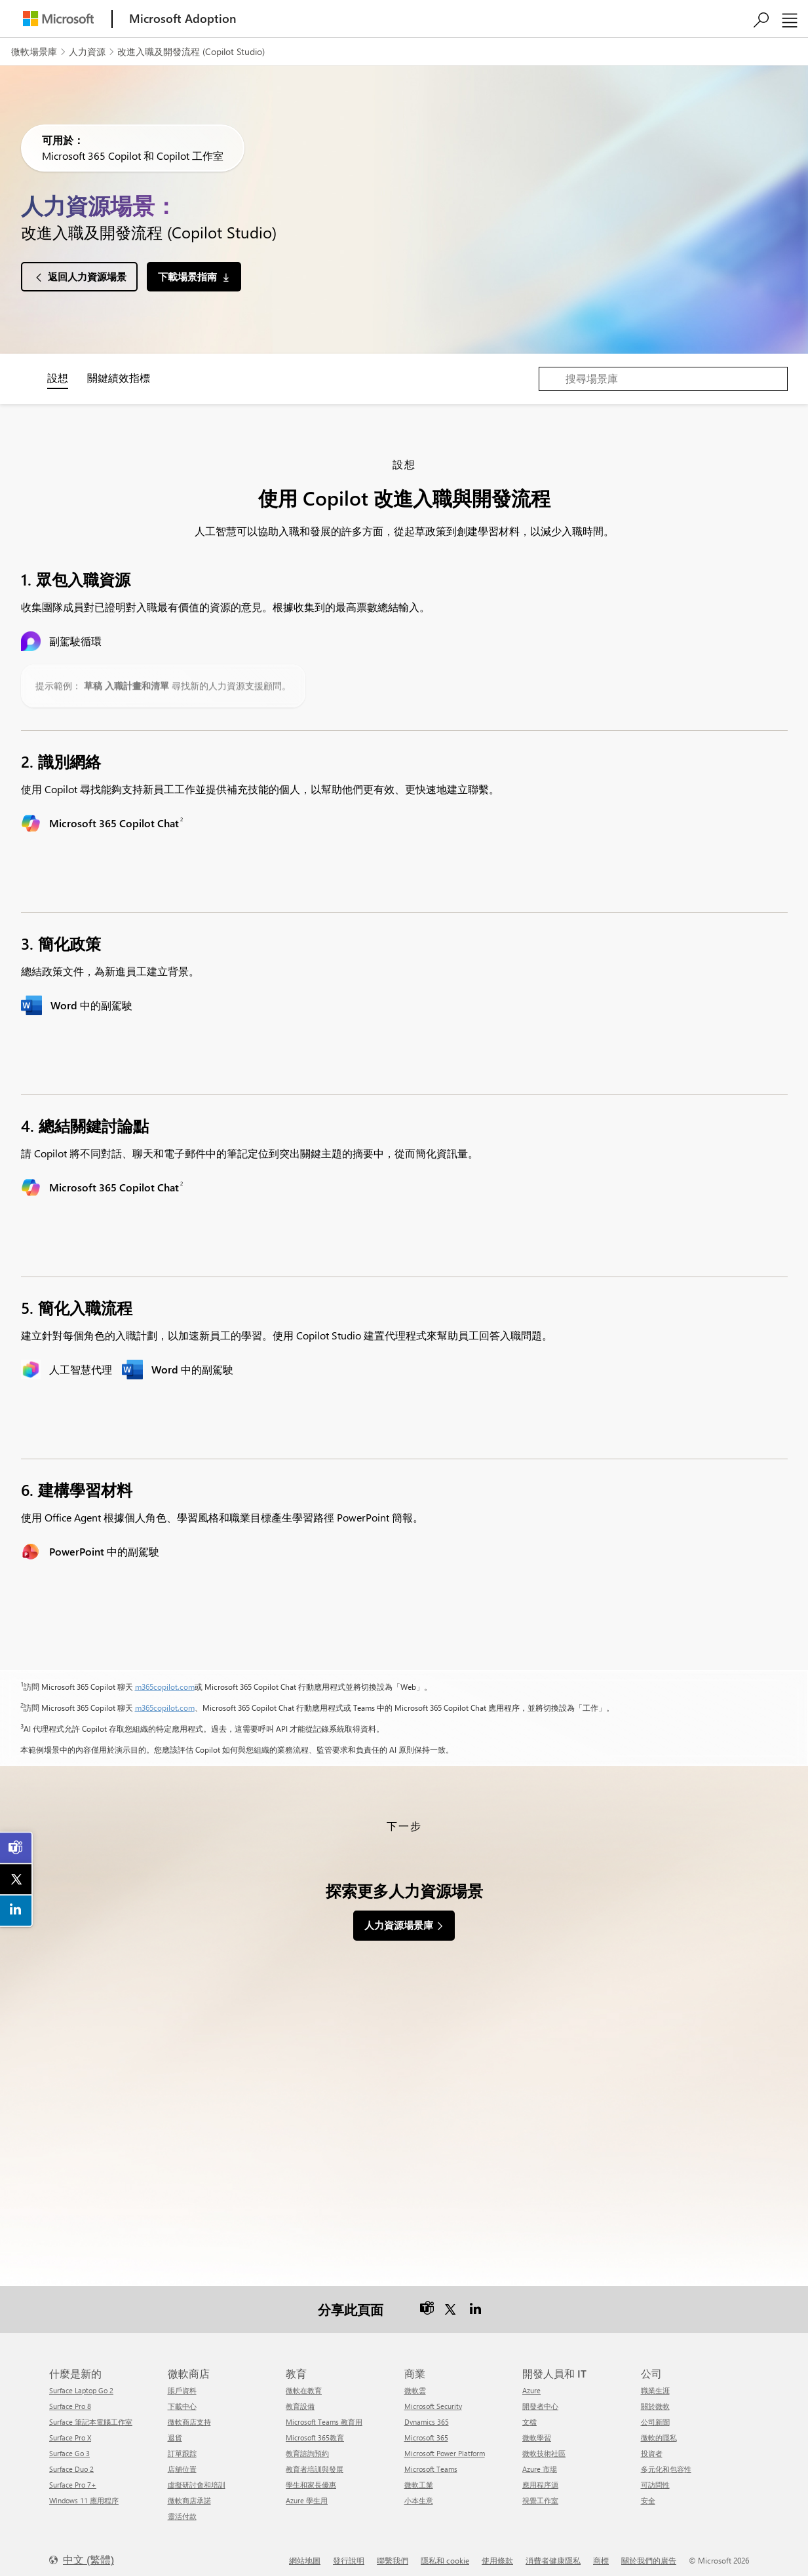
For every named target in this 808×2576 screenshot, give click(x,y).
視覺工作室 (540, 2492)
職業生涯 (655, 2382)
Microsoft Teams (430, 2461)
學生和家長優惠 (311, 2477)
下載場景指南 (187, 276)
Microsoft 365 (426, 2430)
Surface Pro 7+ (72, 2477)
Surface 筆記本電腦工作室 (90, 2414)
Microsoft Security (433, 2398)
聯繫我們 (392, 2552)
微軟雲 (415, 2382)
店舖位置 (182, 2461)
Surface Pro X (70, 2430)
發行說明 (348, 2552)
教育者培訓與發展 (314, 2461)
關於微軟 (655, 2398)
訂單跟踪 (182, 2445)
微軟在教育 (304, 2382)
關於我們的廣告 (648, 2552)
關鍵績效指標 (118, 377)
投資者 (652, 2445)
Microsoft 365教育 (315, 2430)
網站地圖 (304, 2552)
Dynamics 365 (426, 2414)
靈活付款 (182, 2508)
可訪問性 (655, 2477)
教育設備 (300, 2398)
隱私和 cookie (445, 2552)
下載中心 (182, 2398)
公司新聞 (655, 2414)
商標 (601, 2552)
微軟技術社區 (544, 2445)
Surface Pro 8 (70, 2398)
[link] (16, 1847)
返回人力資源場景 (87, 276)
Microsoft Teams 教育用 (324, 2414)
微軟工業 (418, 2477)
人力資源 (87, 51)
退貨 (175, 2430)
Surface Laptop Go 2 (81, 2382)
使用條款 (497, 2552)
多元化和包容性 (666, 2461)
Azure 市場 (539, 2461)
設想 (57, 377)
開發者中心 (540, 2398)
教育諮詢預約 (307, 2445)
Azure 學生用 (307, 2492)
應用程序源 (540, 2477)
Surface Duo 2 (71, 2461)
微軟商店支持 (189, 2414)
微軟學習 (536, 2430)
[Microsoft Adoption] (182, 18)
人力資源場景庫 (398, 1925)
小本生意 (418, 2492)
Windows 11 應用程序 (84, 2492)
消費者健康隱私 (553, 2552)
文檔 (529, 2414)
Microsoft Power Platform (444, 2445)
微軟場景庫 (34, 51)
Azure (531, 2382)
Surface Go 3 (69, 2445)
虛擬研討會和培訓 (196, 2477)
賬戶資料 (182, 2382)
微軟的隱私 (659, 2430)
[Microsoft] (58, 18)
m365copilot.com (165, 1686)
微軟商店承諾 (189, 2492)
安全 (648, 2492)
